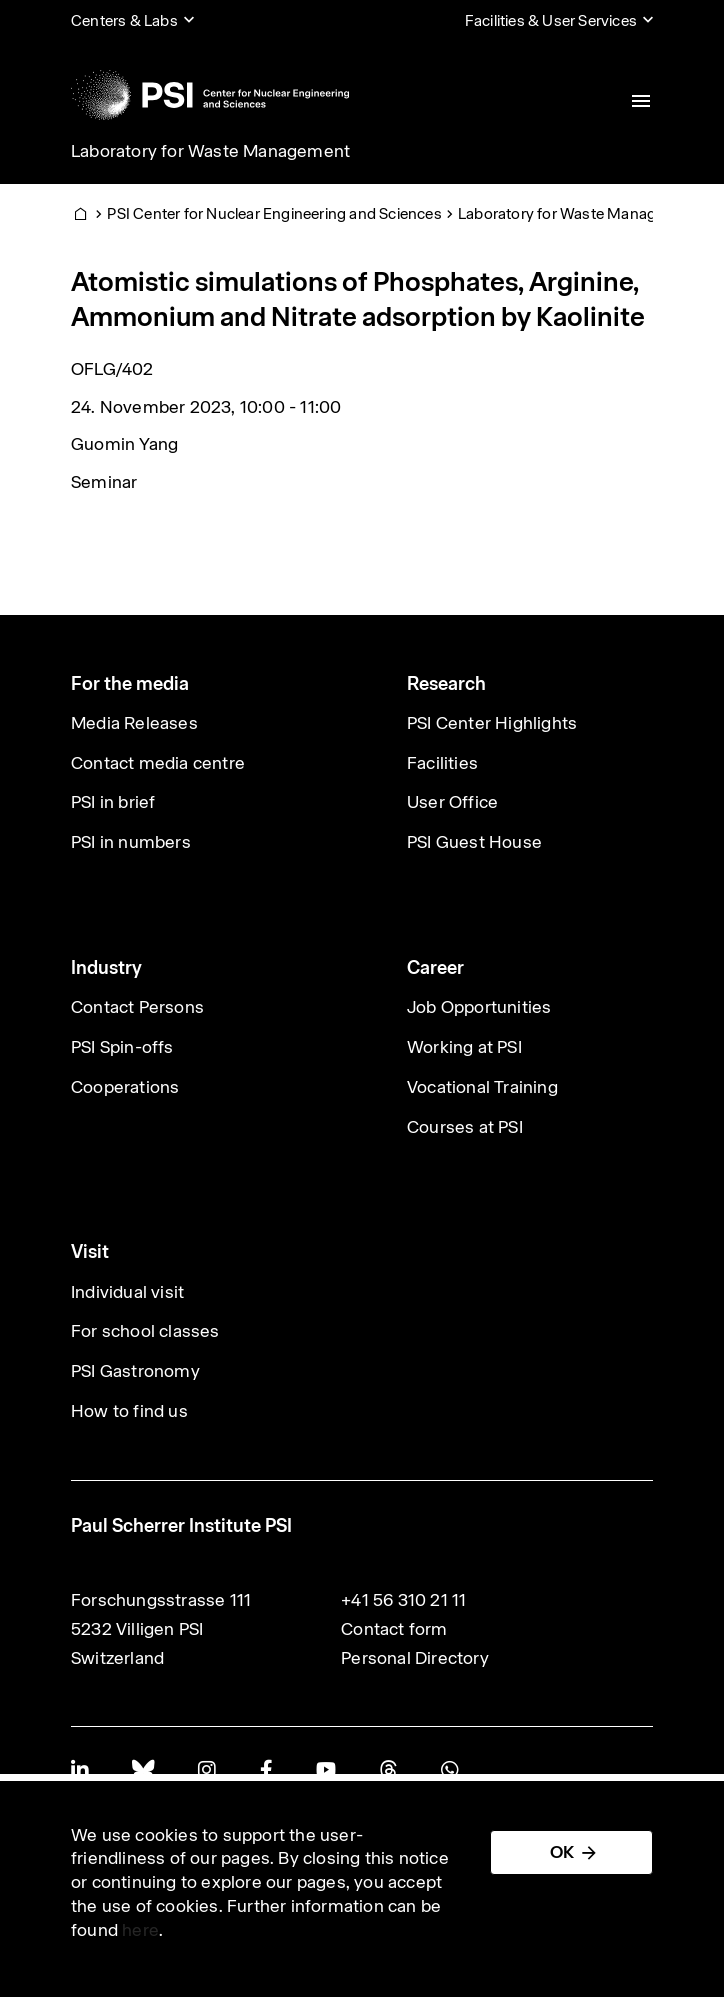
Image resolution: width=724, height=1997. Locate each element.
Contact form (394, 1629)
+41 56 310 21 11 (403, 1600)
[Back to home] (210, 95)
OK (562, 1852)
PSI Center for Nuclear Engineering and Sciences (274, 213)
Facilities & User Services (551, 20)
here (140, 1930)
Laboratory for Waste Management (210, 151)
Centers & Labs (124, 20)
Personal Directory (415, 1658)
